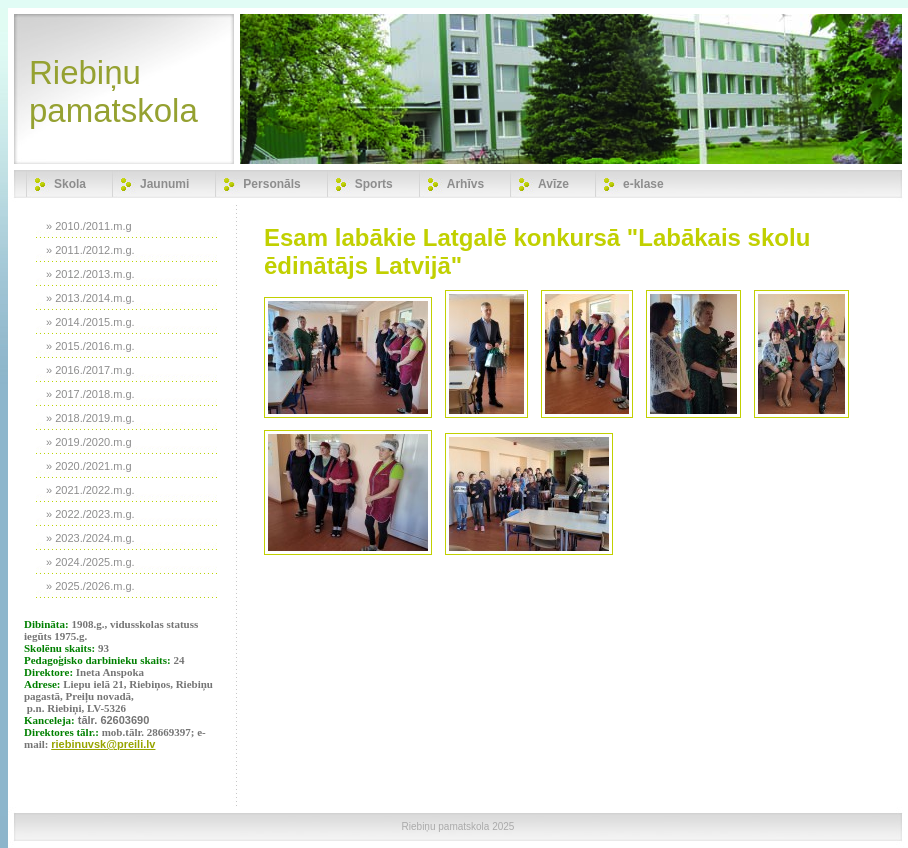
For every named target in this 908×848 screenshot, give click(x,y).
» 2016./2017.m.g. (90, 370)
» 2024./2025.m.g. (90, 562)
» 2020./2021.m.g (89, 466)
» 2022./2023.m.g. (90, 514)
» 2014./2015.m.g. (90, 322)
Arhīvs (465, 184)
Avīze (553, 184)
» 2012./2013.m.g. (90, 274)
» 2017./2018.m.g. (90, 394)
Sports (374, 184)
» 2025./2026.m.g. (90, 586)
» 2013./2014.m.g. (90, 298)
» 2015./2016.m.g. (90, 346)
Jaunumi (164, 184)
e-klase (643, 184)
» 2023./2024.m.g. (90, 538)
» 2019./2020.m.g (89, 442)
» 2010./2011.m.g (89, 226)
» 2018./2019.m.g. (90, 418)
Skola (70, 184)
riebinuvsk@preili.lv (103, 744)
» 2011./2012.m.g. (90, 250)
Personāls (271, 184)
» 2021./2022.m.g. (90, 490)
